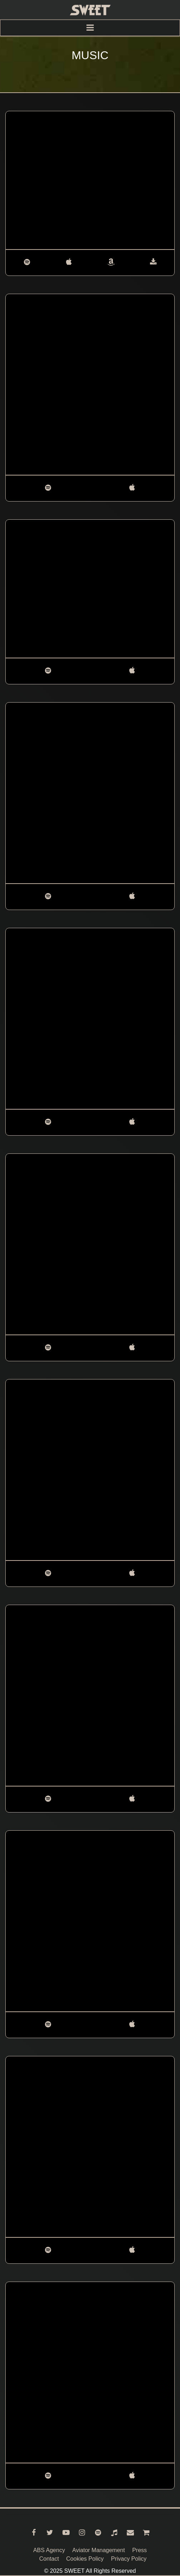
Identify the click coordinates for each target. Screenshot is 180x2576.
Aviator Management (98, 2550)
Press (139, 2550)
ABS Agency (49, 2550)
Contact (49, 2559)
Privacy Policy (129, 2559)
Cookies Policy (85, 2559)
